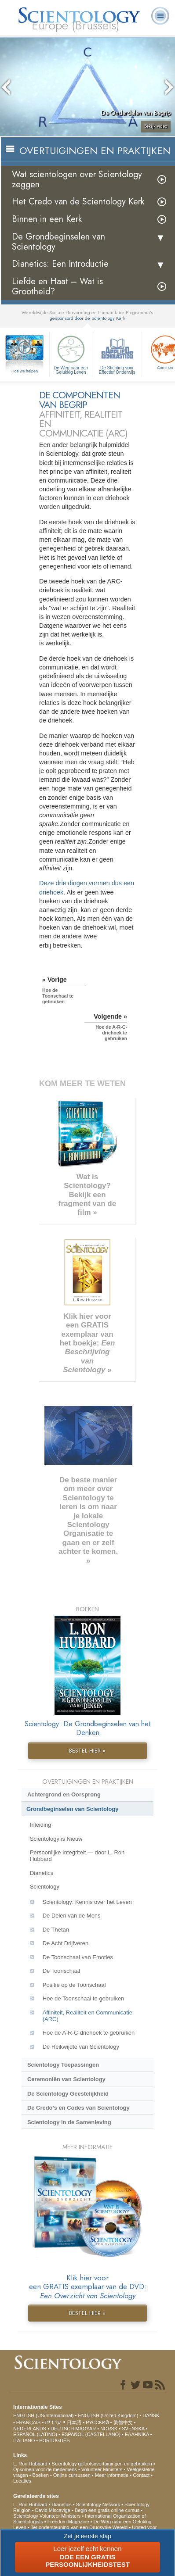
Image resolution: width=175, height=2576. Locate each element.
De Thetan (56, 1929)
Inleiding (40, 1824)
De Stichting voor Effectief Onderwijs (117, 354)
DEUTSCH (62, 2428)
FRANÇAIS (28, 2422)
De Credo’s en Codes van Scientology (78, 2107)
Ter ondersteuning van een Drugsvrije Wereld (79, 2527)
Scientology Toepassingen (63, 2064)
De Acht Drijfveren (65, 1943)
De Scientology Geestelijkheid (68, 2093)
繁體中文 (123, 2422)
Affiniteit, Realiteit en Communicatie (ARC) (87, 2015)
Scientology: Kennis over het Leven (87, 1902)
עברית (53, 2422)
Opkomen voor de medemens (45, 2469)
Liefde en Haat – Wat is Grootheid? (57, 286)
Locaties (22, 2480)
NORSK (108, 2428)
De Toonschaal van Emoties (78, 1957)
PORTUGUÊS (54, 2440)
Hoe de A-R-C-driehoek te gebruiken (89, 2032)
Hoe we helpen (24, 371)
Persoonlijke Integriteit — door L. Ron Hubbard (77, 1855)
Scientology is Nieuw (56, 1838)
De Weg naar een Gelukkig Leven (71, 354)
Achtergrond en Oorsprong (64, 1794)
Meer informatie (111, 2475)
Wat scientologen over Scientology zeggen (77, 179)
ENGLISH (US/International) (43, 2415)
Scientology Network (98, 2504)
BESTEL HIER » (87, 1750)
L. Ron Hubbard (30, 2463)
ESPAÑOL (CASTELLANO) (91, 2434)
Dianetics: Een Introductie (60, 264)
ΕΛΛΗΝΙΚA (137, 2434)
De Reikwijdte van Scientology (81, 2046)
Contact (141, 2475)
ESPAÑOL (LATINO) (35, 2434)
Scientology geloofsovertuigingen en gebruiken (102, 2463)
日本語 (74, 2422)
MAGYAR (85, 2428)
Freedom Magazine (68, 2521)
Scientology (44, 1886)
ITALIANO (24, 2440)
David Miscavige (52, 2510)
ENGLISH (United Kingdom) (108, 2415)
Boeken (41, 2475)
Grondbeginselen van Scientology (72, 1809)
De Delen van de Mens (72, 1915)
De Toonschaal (61, 1971)
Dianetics (41, 1873)
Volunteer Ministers (102, 2469)
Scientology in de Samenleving (69, 2122)
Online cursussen (72, 2475)
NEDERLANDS (29, 2428)
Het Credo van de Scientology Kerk (78, 201)
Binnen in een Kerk (47, 219)
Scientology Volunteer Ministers (46, 2516)
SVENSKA (133, 2428)
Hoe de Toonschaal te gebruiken (83, 1998)
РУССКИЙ (97, 2422)
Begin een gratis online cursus (107, 2510)
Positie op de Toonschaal (74, 1985)
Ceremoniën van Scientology (66, 2079)
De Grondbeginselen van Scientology (58, 241)
